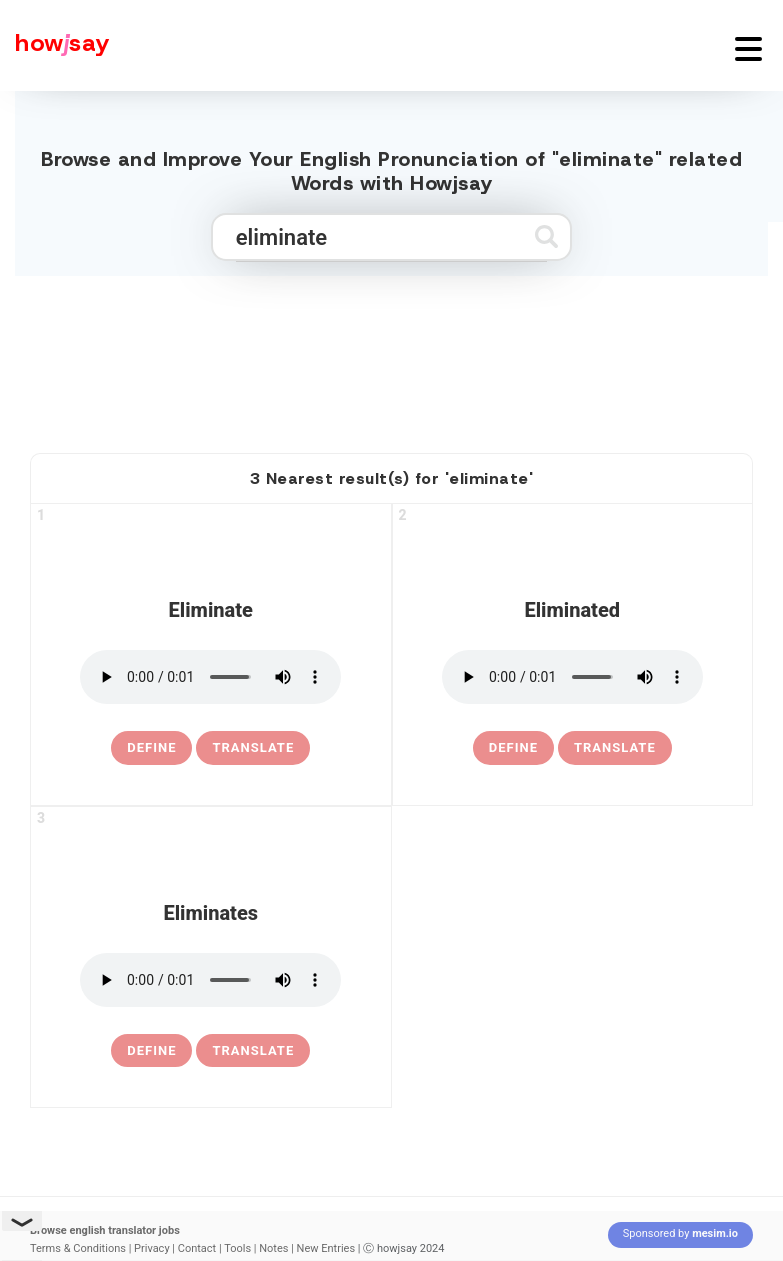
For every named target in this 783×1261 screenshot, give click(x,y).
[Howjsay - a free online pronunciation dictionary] (55, 45)
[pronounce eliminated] (572, 677)
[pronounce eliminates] (210, 980)
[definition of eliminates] (151, 1051)
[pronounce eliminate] (210, 677)
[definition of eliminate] (151, 748)
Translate (253, 747)
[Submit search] (546, 236)
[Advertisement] (392, 356)
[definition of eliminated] (513, 748)
